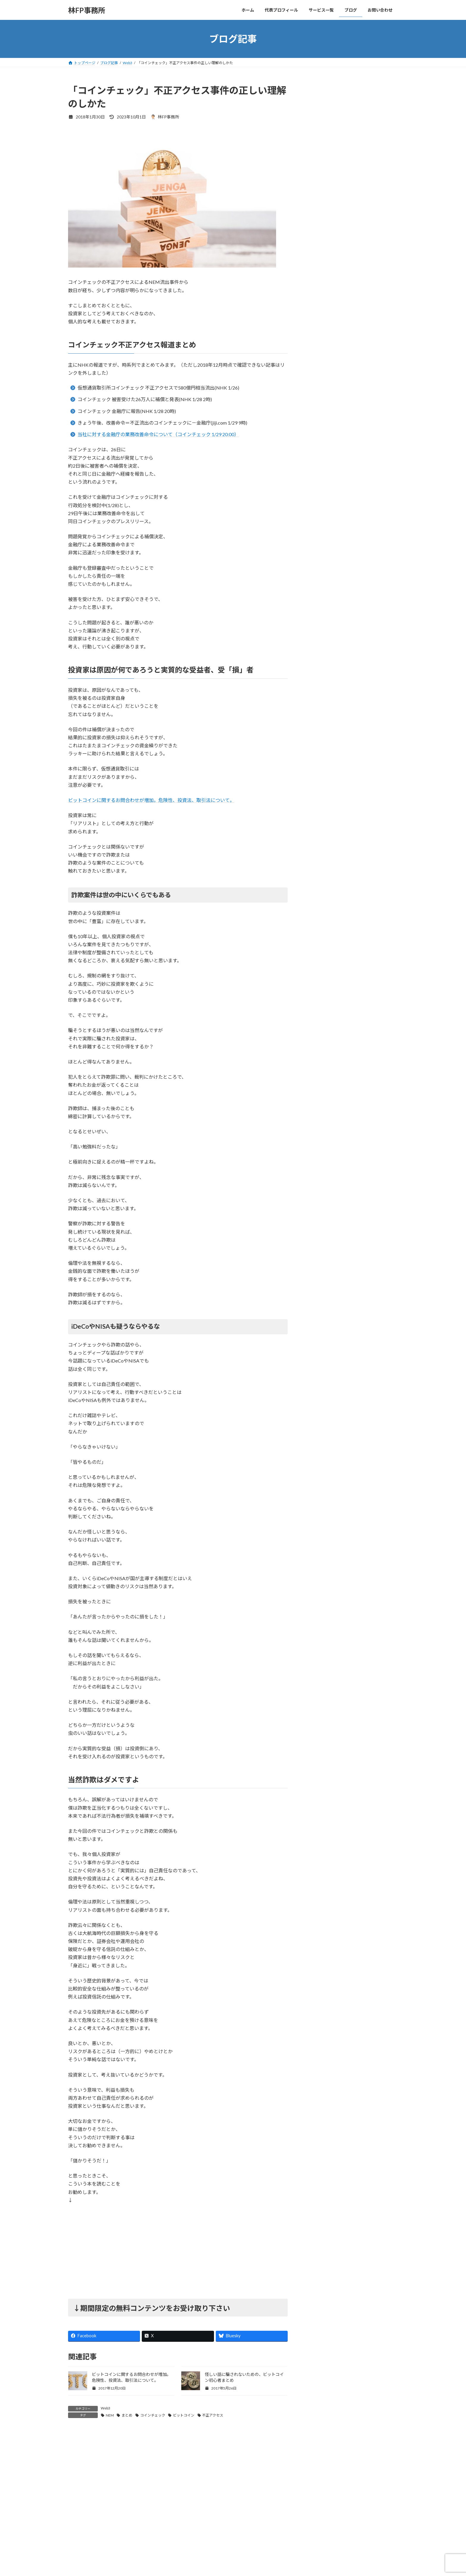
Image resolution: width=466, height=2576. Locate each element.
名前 (75, 2548)
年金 (315, 465)
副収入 (317, 440)
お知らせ (319, 404)
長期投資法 (321, 513)
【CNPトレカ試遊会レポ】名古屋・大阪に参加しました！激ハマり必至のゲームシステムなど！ (366, 327)
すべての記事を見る (375, 353)
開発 (315, 525)
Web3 (105, 2408)
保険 (315, 428)
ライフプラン (323, 416)
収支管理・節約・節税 (331, 452)
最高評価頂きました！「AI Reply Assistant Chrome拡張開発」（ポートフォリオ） (366, 192)
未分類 (317, 489)
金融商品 (319, 501)
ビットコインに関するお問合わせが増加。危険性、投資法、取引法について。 (151, 800)
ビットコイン (183, 2415)
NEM (110, 2415)
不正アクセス (212, 2415)
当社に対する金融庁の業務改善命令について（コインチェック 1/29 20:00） (158, 434)
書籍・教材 (321, 477)
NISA (315, 381)
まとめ (127, 2415)
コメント (80, 2468)
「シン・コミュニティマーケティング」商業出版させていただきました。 (366, 259)
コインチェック (152, 2415)
